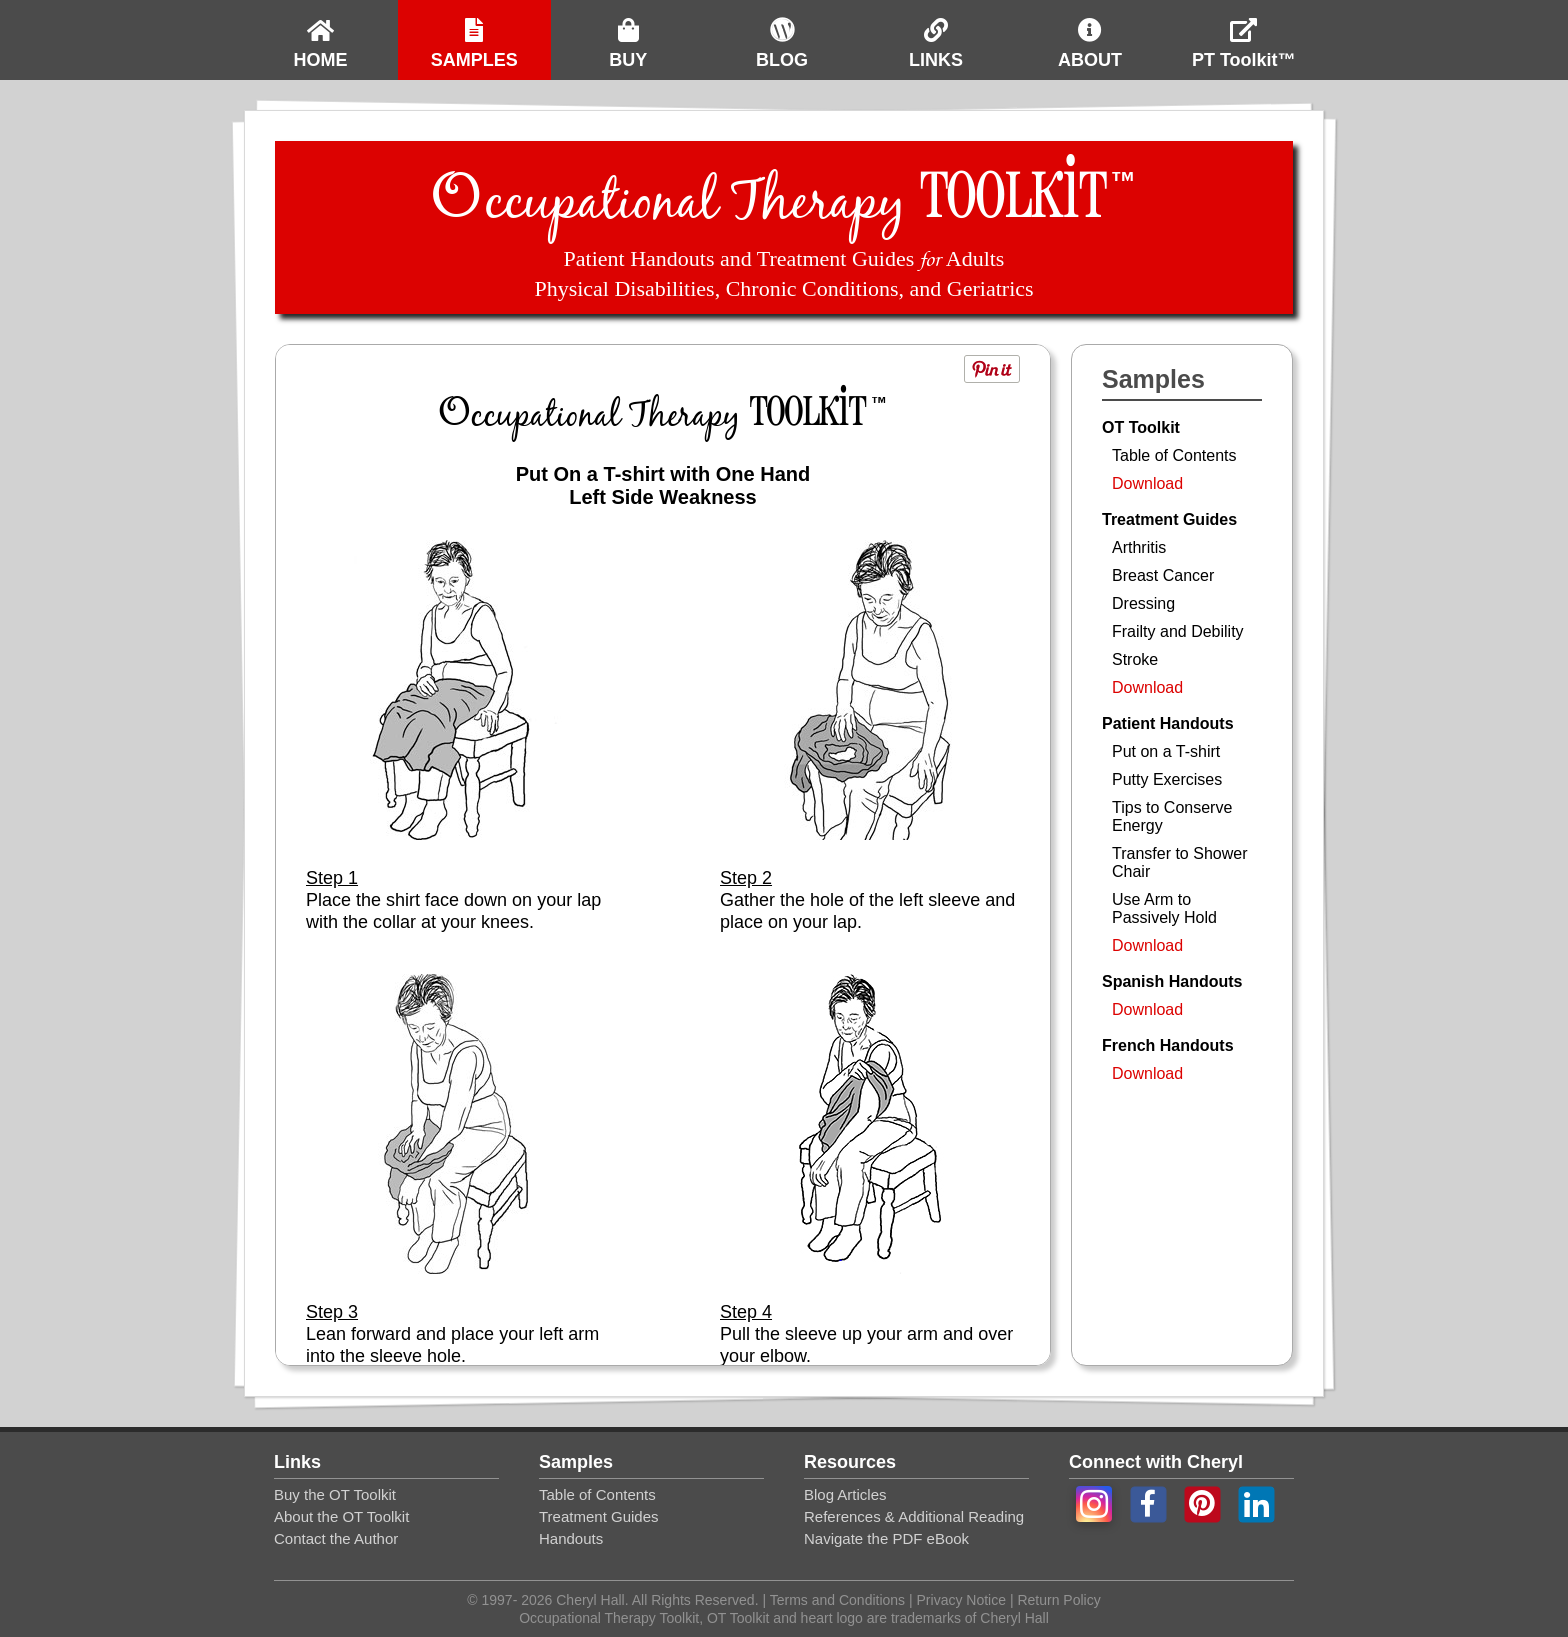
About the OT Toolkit (341, 1516)
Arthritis (1139, 547)
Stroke (1135, 659)
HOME (320, 35)
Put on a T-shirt (1166, 751)
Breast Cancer (1163, 575)
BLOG (782, 35)
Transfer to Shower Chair (1179, 862)
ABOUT (1090, 35)
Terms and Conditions (839, 1600)
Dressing (1143, 603)
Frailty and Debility (1178, 631)
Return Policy (1057, 1600)
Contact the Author (336, 1538)
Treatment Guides (599, 1516)
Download (1147, 483)
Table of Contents (1174, 455)
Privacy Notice (961, 1600)
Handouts (571, 1538)
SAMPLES (474, 35)
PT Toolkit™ (1244, 35)
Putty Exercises (1167, 779)
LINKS (936, 35)
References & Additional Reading (914, 1516)
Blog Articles (845, 1494)
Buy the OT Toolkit (335, 1494)
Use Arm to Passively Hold (1164, 908)
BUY (628, 35)
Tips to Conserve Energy (1172, 816)
